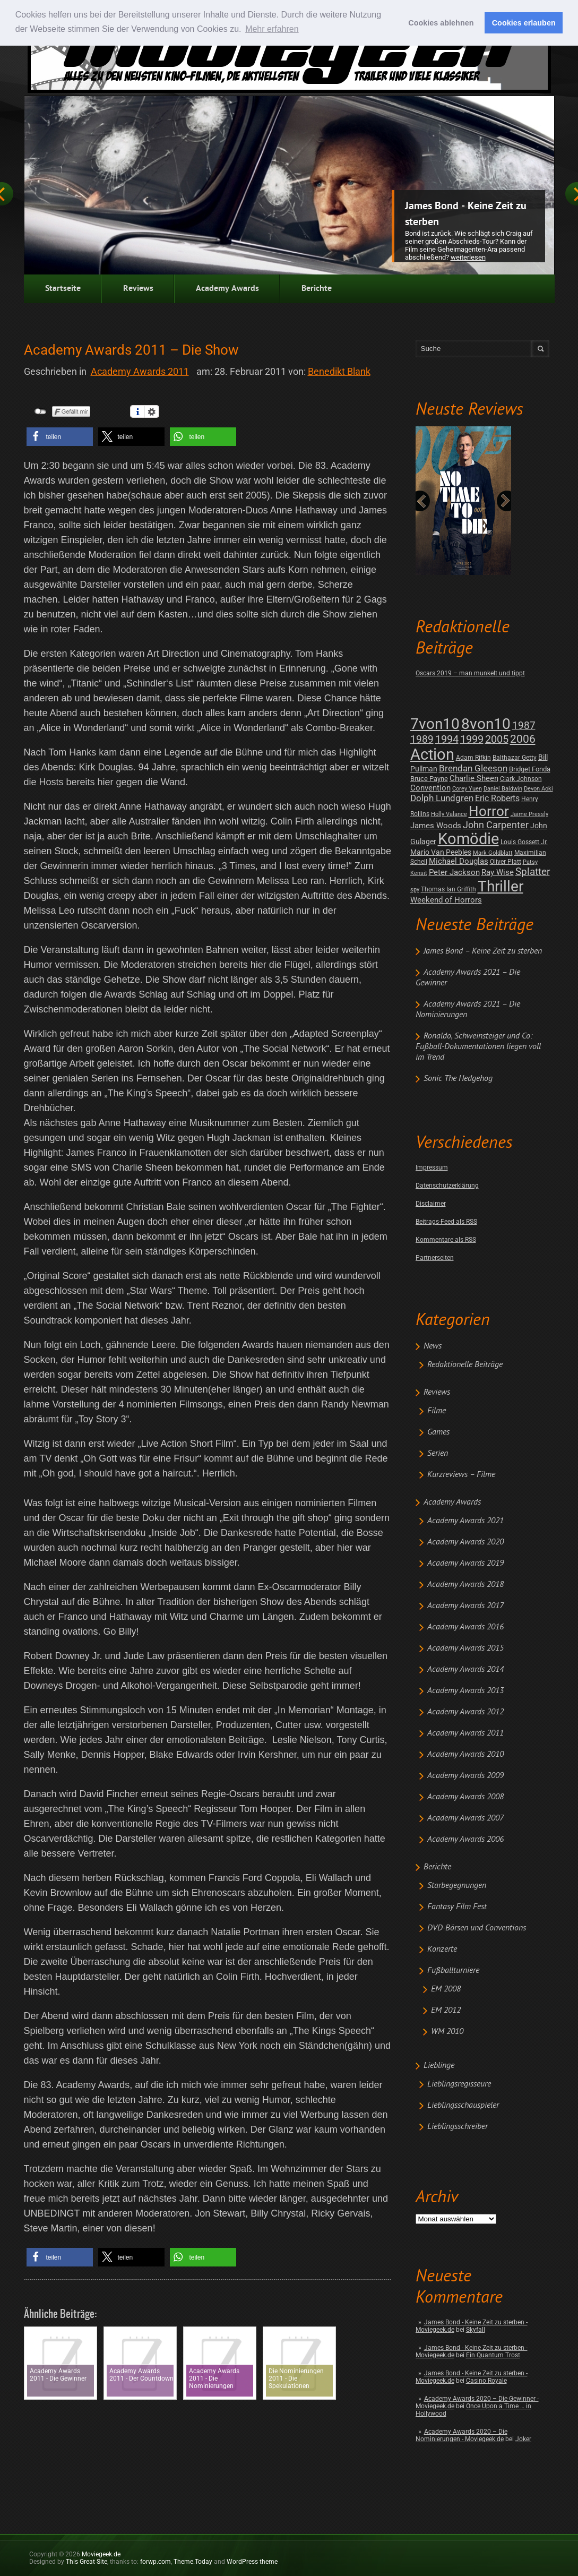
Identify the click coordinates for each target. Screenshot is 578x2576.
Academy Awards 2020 (465, 1542)
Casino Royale (486, 2380)
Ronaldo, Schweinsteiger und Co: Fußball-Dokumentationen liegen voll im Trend (478, 1047)
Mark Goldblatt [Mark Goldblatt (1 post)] (493, 852)
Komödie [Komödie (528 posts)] (468, 839)
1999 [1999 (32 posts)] (472, 739)
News (433, 1346)
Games (438, 1432)
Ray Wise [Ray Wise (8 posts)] (497, 872)
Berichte (316, 289)
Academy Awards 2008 (465, 1797)
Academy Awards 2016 (465, 1627)
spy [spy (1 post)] (414, 889)
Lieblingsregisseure (459, 2084)
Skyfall (475, 2329)
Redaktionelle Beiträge (465, 1365)
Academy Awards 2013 (465, 1691)
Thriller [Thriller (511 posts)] (500, 886)
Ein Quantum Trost (493, 2355)
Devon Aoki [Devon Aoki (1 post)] (538, 788)
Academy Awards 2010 (465, 1754)
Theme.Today (193, 2561)
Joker (523, 2439)
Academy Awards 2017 (465, 1606)
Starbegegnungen (456, 1886)
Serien (437, 1453)
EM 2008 (446, 1989)
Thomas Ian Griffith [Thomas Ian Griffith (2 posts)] (448, 889)
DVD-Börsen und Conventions (476, 1928)
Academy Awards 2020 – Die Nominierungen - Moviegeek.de (461, 2435)
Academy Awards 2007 (465, 1818)
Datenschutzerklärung (447, 1185)
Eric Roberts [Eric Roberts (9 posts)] (497, 798)
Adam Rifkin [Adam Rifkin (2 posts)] (473, 757)
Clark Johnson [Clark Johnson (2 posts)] (521, 779)
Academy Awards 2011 (465, 1733)
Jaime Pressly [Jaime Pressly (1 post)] (529, 814)
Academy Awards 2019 (465, 1563)
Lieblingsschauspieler (463, 2105)
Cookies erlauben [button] (524, 23)
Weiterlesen (468, 257)
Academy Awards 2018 (465, 1584)
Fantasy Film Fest (457, 1907)
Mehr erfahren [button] (272, 28)
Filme (436, 1411)
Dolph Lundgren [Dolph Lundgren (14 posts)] (441, 798)
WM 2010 (447, 2032)
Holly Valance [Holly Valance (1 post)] (449, 814)
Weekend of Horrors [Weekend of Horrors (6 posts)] (446, 900)
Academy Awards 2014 (465, 1669)
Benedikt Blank (339, 371)
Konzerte (442, 1949)
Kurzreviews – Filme (461, 1475)
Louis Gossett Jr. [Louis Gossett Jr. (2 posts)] (524, 842)
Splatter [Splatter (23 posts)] (532, 872)
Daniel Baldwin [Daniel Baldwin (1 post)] (503, 788)
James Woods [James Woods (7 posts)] (435, 825)
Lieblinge (439, 2065)
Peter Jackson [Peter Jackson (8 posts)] (454, 872)
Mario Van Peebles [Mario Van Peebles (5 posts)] (440, 852)
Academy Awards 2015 (465, 1648)
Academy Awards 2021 (465, 1521)
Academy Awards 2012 (465, 1712)
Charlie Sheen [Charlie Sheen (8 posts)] (474, 778)
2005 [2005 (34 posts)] (496, 739)
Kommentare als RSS (446, 1239)
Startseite (63, 289)
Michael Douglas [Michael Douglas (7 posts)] (458, 861)
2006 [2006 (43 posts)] (523, 739)
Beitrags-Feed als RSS (446, 1221)
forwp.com (155, 2561)
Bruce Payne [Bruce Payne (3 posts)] (429, 779)
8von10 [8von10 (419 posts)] (486, 724)
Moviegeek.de (101, 2554)
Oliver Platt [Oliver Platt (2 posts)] (505, 861)
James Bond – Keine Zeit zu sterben (483, 951)
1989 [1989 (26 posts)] (422, 739)
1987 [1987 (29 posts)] (524, 725)
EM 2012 (446, 2010)
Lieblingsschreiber (457, 2127)
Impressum (432, 1167)
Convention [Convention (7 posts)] (430, 788)
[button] (60, 436)
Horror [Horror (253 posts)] (489, 811)
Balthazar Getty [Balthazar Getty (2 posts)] (515, 757)
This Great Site (86, 2561)
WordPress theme (252, 2561)
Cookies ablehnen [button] (440, 23)
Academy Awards (227, 289)
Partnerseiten (435, 1257)
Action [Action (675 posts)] (432, 754)
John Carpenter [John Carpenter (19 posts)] (496, 824)
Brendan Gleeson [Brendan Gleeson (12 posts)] (473, 768)
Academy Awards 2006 (465, 1839)
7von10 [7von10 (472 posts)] (435, 724)
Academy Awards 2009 (465, 1776)
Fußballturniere (453, 1970)
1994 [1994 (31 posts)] (447, 739)
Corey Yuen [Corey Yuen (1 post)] (467, 788)
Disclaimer (431, 1203)
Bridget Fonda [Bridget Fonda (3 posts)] (529, 769)
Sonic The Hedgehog (458, 1079)
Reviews (138, 289)
